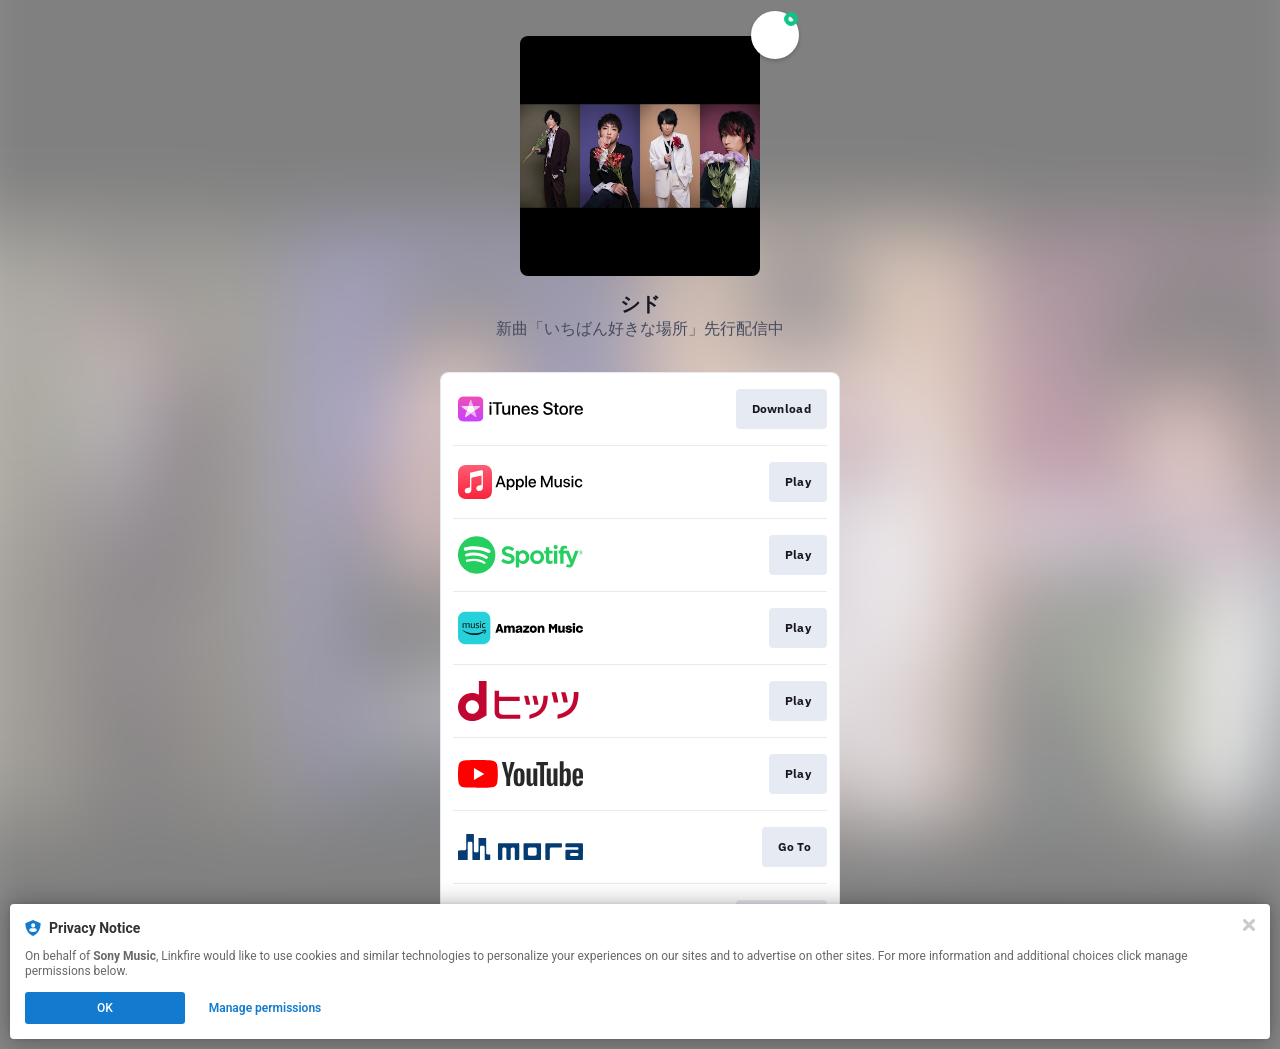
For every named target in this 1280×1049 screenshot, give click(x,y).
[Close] (1249, 925)
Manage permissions (265, 1008)
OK (105, 1008)
